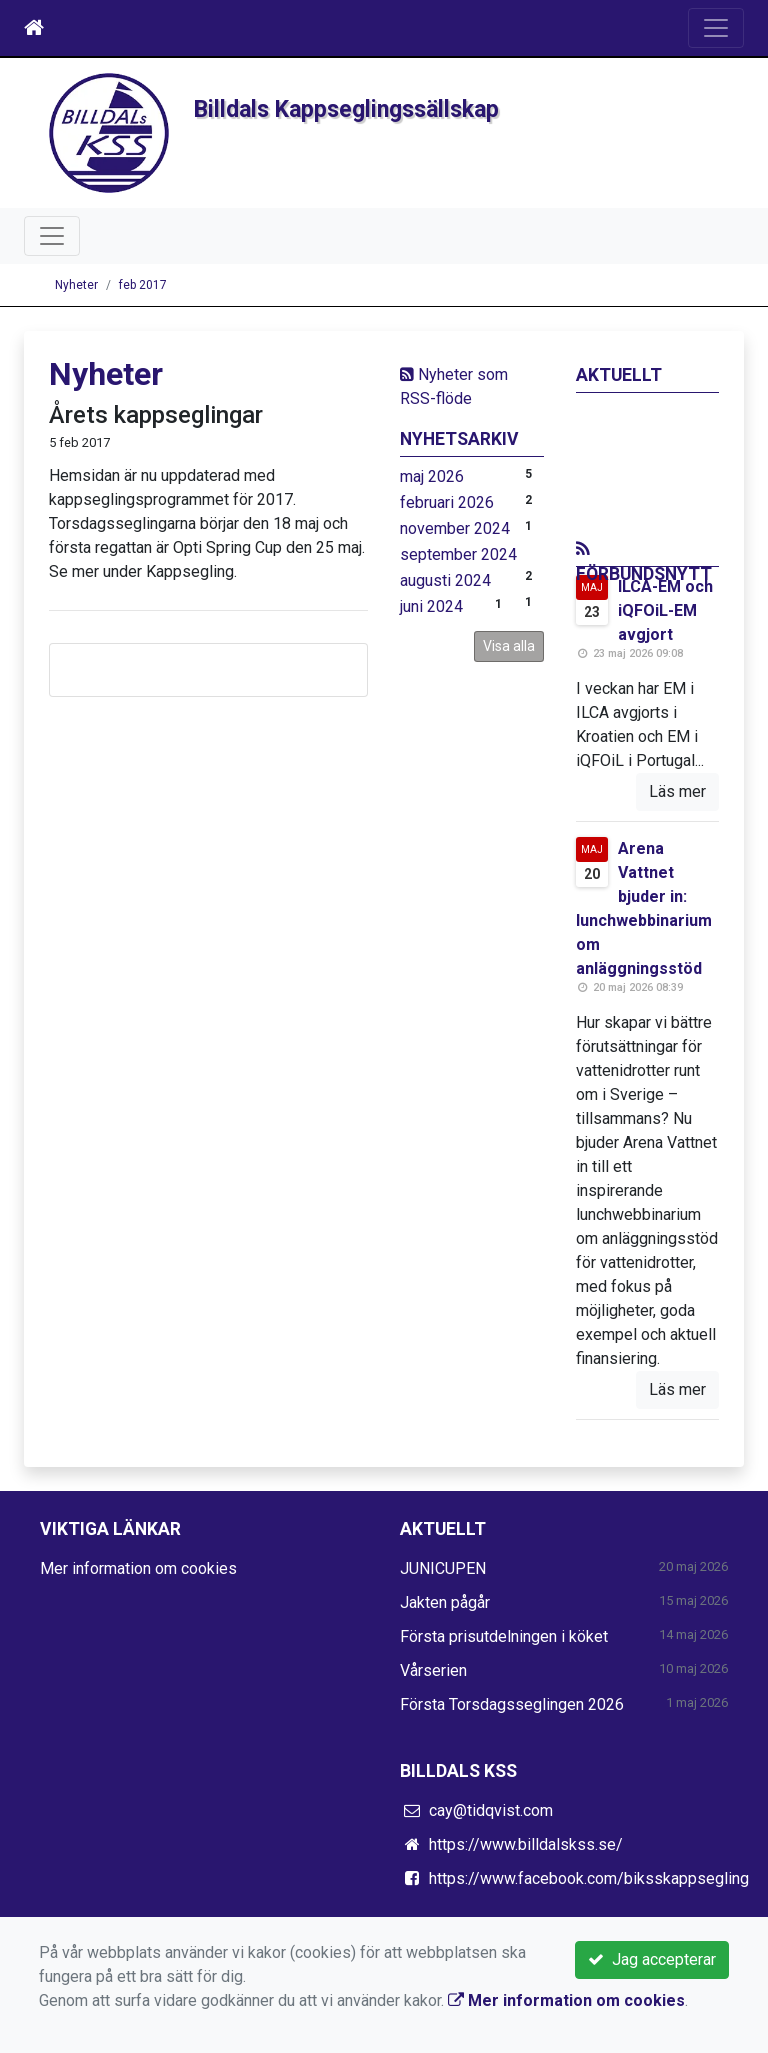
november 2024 (455, 528)
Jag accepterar (652, 1959)
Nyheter (76, 285)
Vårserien (433, 1670)
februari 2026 (447, 502)
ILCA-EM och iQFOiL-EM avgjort (665, 610)
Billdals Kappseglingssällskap (346, 109)
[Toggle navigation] (716, 28)
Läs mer (677, 791)
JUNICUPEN (443, 1568)
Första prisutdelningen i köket (504, 1636)
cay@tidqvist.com (491, 1810)
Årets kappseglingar (156, 415)
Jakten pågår (445, 1602)
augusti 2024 (445, 580)
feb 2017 (143, 285)
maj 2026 (432, 476)
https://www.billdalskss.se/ (526, 1844)
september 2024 (458, 554)
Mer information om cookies (138, 1568)
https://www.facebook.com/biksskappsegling (589, 1878)
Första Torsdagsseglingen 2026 (512, 1704)
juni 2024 (431, 606)
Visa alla (509, 646)
